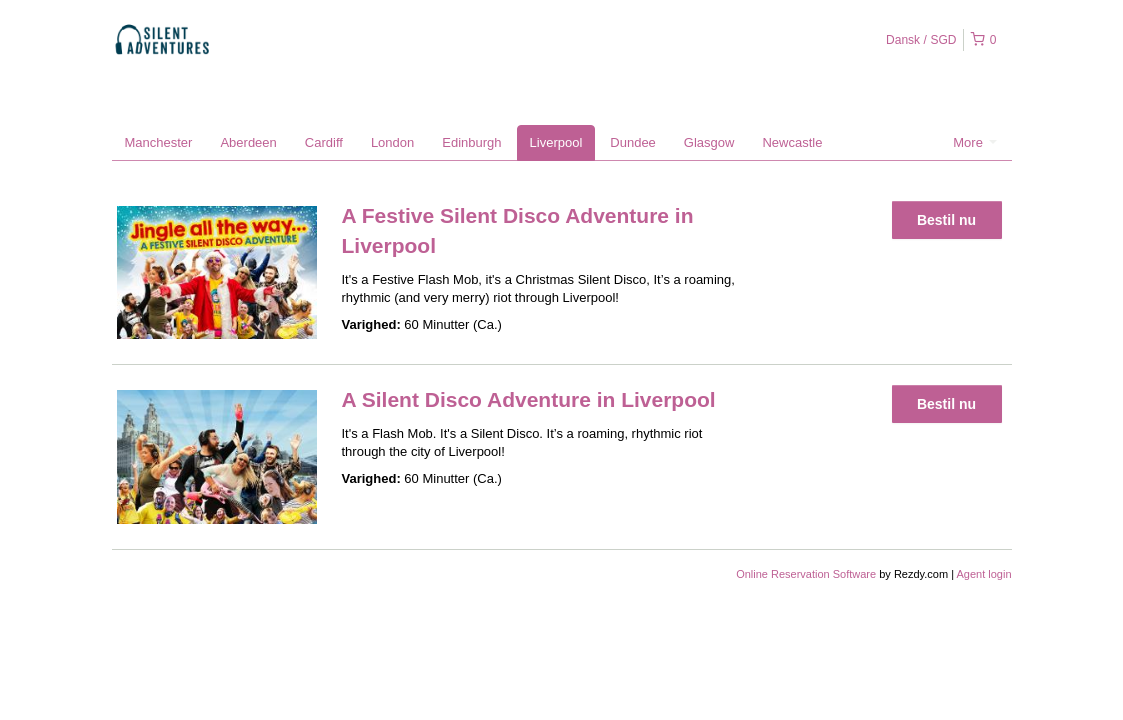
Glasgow (709, 142)
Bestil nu (946, 220)
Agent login (983, 574)
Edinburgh (471, 142)
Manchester (159, 142)
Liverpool (556, 142)
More (974, 142)
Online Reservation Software (806, 574)
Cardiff (324, 142)
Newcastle (792, 142)
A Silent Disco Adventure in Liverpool (529, 399)
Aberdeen (248, 142)
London (392, 142)
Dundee (633, 142)
